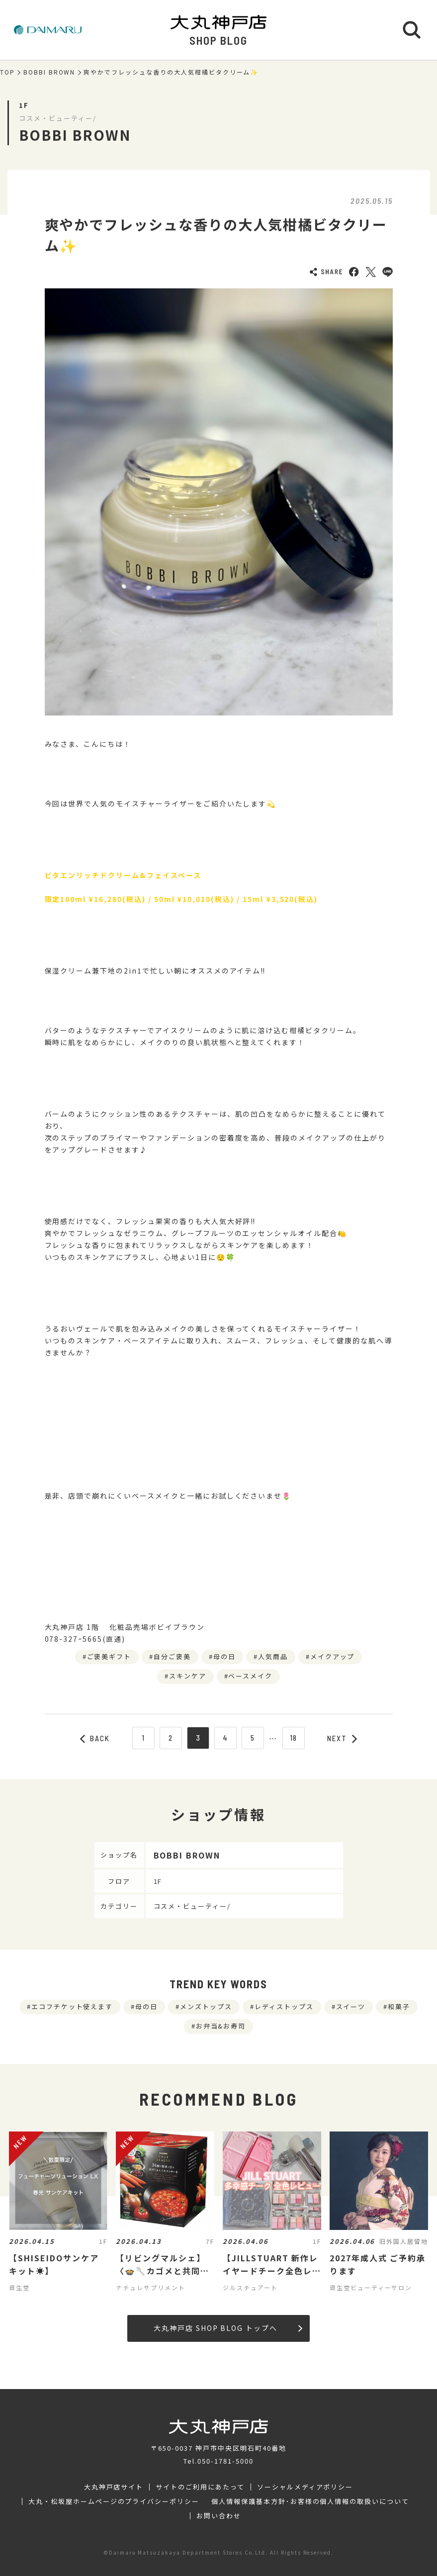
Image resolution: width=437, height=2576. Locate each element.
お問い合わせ (218, 2515)
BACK (95, 1738)
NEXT (342, 1738)
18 (294, 1737)
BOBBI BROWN (49, 72)
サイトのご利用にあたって (200, 2487)
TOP (7, 72)
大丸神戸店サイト (114, 2487)
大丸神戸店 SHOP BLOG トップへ (228, 2328)
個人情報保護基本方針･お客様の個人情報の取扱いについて (310, 2501)
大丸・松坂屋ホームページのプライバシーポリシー (113, 2501)
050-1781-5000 (225, 2461)
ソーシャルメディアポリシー (305, 2487)
